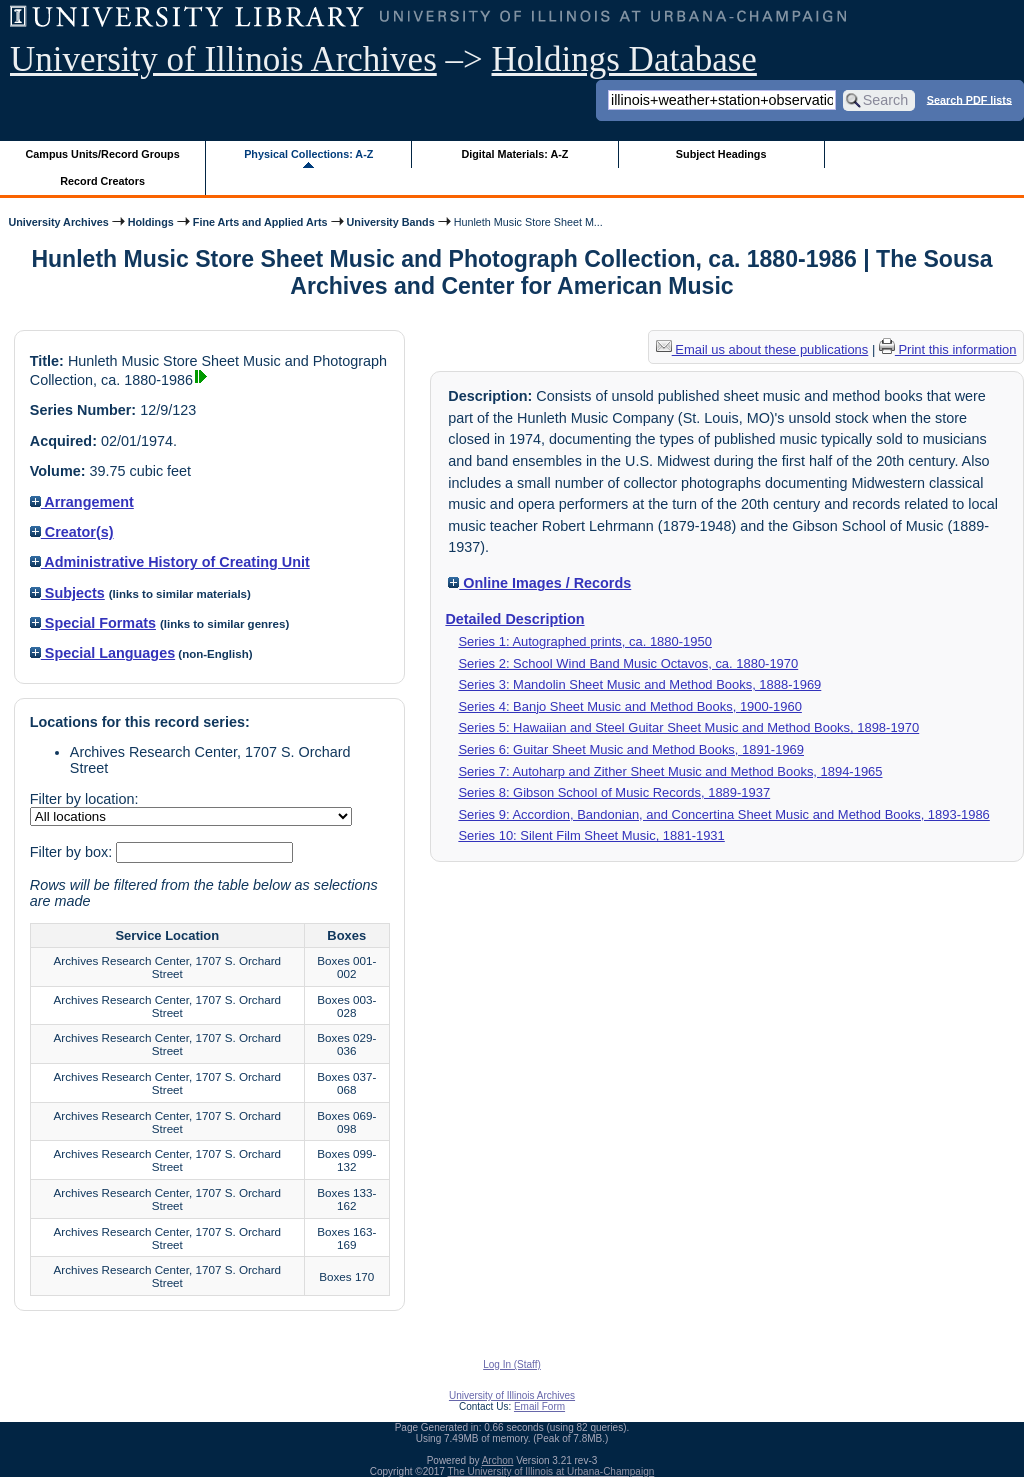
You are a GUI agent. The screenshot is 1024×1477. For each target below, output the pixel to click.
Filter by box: (73, 852)
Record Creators (102, 181)
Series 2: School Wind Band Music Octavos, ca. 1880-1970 (628, 663)
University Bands (391, 222)
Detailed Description (514, 619)
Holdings (151, 222)
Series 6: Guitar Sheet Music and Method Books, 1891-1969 (631, 749)
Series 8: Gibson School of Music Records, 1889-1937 (614, 792)
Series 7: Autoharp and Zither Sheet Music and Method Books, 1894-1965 (670, 771)
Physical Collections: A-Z (308, 154)
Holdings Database (624, 59)
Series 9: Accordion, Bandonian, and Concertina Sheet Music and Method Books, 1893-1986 (723, 814)
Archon (498, 1460)
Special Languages (102, 653)
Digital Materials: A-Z (514, 154)
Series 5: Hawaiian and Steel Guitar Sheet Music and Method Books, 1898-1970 (688, 727)
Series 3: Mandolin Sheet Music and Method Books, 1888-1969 (639, 684)
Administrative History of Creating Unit (170, 562)
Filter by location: (84, 799)
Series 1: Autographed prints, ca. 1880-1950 (584, 641)
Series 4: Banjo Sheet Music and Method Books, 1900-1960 (629, 706)
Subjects (67, 593)
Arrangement (82, 502)
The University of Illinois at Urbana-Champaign (551, 1471)
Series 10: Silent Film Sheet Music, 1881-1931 (591, 835)
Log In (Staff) (512, 1364)
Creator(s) (72, 532)
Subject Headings (721, 154)
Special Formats (93, 623)
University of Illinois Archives (223, 59)
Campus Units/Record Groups (103, 154)
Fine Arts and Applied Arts (260, 222)
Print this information (948, 349)
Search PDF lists (969, 99)
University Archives (58, 222)
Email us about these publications (762, 349)
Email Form (539, 1406)
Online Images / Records (539, 583)
